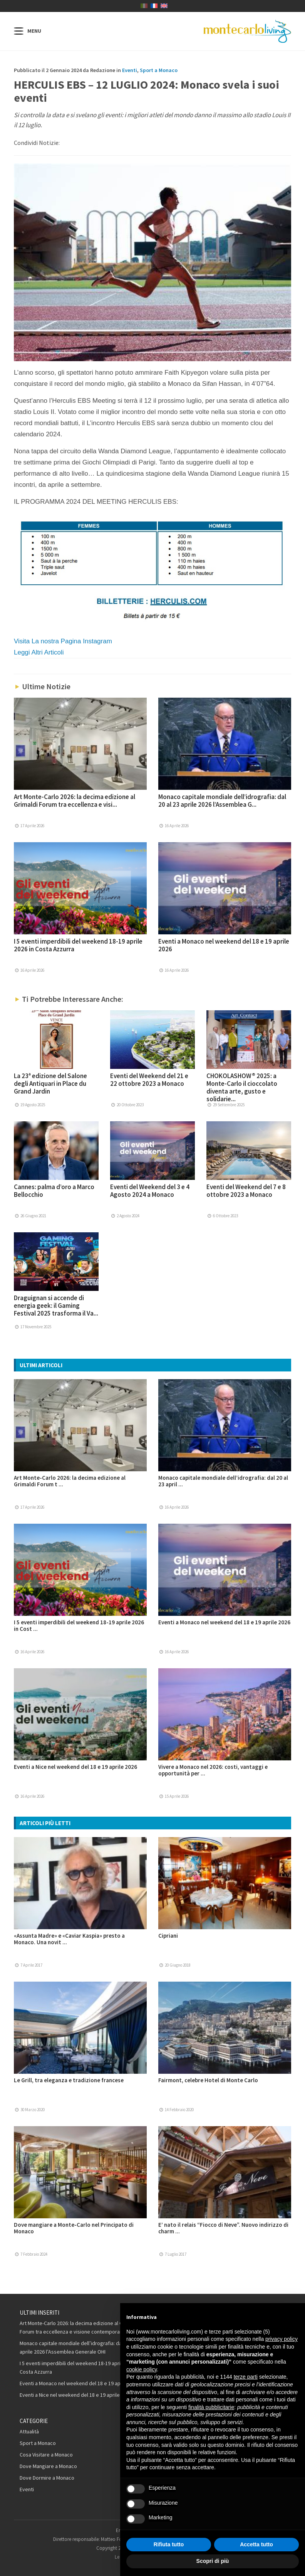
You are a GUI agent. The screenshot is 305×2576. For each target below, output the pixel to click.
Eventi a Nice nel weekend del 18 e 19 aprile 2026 (75, 1766)
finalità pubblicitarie (211, 2407)
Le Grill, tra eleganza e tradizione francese (69, 2080)
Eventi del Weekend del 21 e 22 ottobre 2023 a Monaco (149, 1080)
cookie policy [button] (141, 2369)
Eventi (129, 70)
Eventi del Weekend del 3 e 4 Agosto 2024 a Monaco (149, 1191)
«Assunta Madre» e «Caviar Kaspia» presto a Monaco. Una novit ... (69, 1939)
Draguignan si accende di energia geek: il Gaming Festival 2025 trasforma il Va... (56, 1305)
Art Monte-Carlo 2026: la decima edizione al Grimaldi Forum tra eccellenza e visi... (74, 800)
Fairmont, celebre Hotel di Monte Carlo (208, 2080)
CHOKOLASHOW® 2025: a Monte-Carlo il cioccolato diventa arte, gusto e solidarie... (241, 1087)
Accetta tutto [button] (256, 2544)
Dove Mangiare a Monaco (48, 2466)
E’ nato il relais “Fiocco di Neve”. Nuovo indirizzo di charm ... (223, 2228)
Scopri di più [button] (212, 2561)
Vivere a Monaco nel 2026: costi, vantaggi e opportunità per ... (213, 1770)
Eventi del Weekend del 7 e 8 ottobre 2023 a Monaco (246, 1191)
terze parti (246, 2377)
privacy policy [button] (281, 2339)
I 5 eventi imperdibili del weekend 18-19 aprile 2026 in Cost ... (79, 1625)
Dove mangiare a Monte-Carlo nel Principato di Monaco (74, 2228)
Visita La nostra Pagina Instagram (63, 641)
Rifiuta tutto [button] (169, 2544)
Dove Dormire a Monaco (47, 2477)
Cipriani (168, 1935)
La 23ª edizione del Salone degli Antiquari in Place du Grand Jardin (50, 1083)
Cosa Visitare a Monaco (46, 2454)
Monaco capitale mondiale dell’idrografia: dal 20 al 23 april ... (223, 1481)
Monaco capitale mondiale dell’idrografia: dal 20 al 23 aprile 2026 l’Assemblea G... (222, 800)
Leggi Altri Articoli (39, 652)
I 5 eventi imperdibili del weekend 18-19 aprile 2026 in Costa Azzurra (78, 945)
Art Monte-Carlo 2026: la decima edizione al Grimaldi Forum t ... (70, 1481)
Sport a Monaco (159, 70)
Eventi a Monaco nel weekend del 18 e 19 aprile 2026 (223, 945)
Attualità (29, 2431)
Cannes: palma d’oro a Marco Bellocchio (54, 1191)
